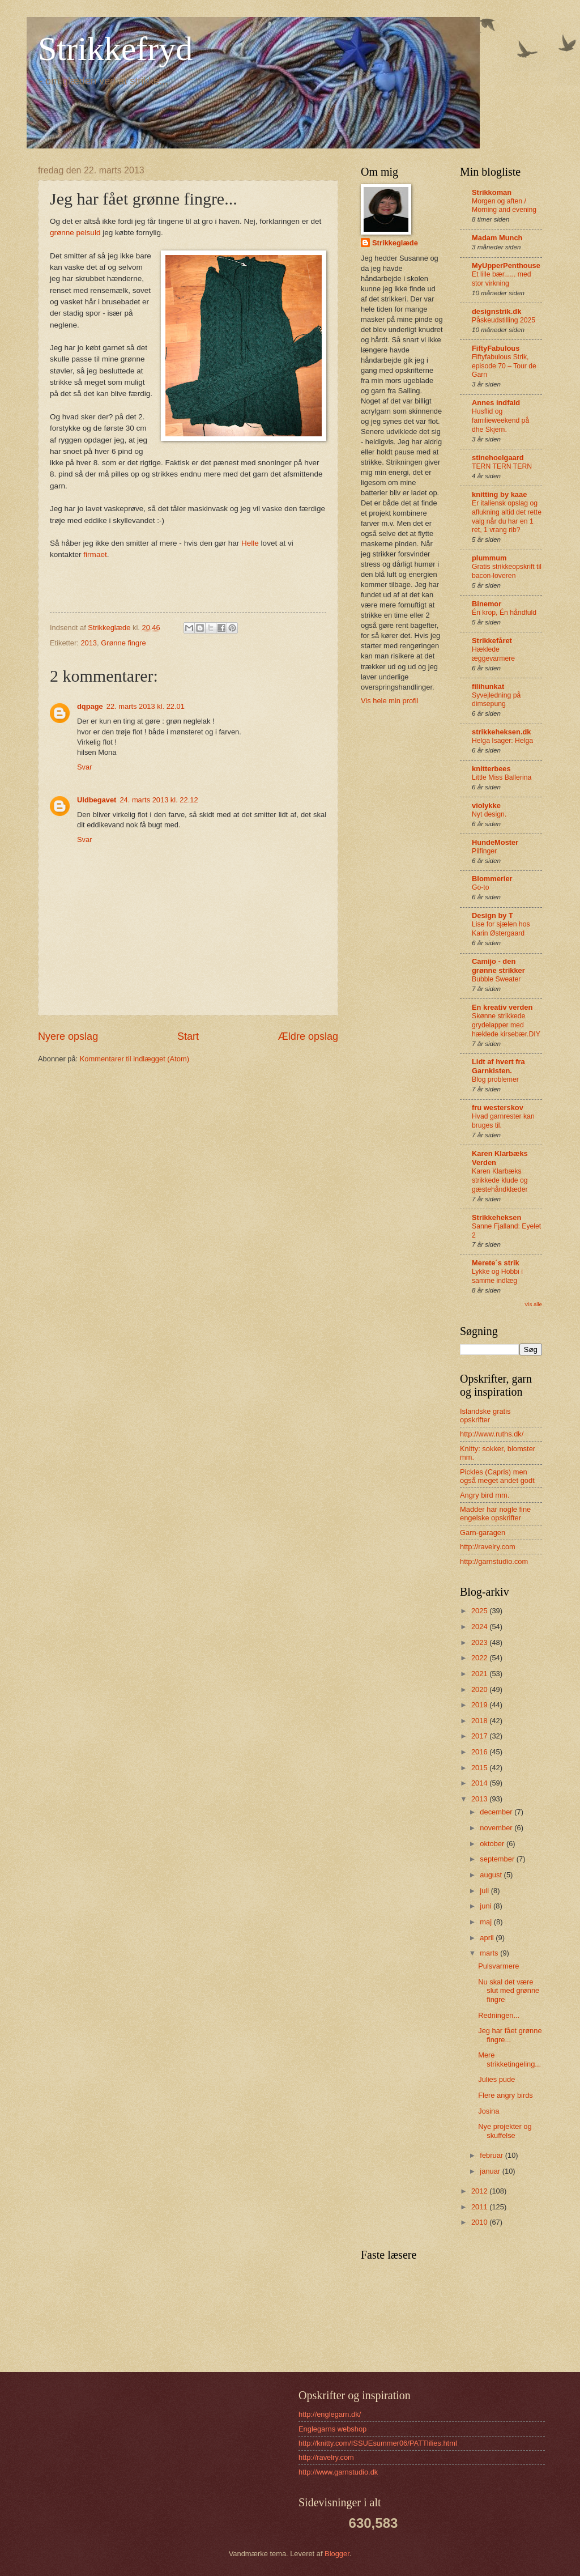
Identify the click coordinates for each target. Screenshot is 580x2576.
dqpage (90, 706)
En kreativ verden (502, 1007)
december (497, 1812)
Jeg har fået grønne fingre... (509, 2034)
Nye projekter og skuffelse (504, 2130)
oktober (493, 1843)
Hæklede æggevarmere (493, 653)
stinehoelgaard (498, 457)
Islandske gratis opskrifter (485, 1415)
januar (491, 2171)
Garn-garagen (482, 1532)
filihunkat (488, 686)
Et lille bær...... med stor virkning (501, 278)
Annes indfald (496, 402)
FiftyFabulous (495, 348)
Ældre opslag (308, 1036)
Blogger (337, 2553)
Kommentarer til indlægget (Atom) (134, 1059)
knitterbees (491, 768)
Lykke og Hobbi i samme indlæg (497, 1276)
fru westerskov (497, 1107)
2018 (480, 1720)
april (488, 1937)
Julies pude (496, 2079)
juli (485, 1890)
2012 (480, 2191)
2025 (480, 1610)
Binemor (486, 604)
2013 (88, 643)
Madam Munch (497, 237)
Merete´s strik (495, 1263)
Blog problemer (495, 1079)
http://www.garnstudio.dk (338, 2472)
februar (492, 2155)
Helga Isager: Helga (502, 741)
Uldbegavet (96, 800)
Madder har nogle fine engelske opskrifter (495, 1513)
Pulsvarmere (498, 1966)
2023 (480, 1642)
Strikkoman (491, 192)
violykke (486, 805)
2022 (480, 1657)
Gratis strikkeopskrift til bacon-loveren (506, 571)
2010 (480, 2222)
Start (188, 1036)
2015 (480, 1767)
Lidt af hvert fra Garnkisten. (498, 1066)
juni (486, 1906)
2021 (480, 1673)
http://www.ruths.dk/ (491, 1434)
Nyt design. (489, 814)
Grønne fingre (123, 643)
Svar (84, 767)
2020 (480, 1689)
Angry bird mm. (484, 1495)
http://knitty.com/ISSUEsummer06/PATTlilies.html (377, 2443)
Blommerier (492, 878)
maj (486, 1922)
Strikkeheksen (496, 1217)
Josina (488, 2111)
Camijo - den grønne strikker (498, 966)
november (497, 1827)
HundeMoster (495, 842)
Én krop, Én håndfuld (504, 613)
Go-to (480, 887)
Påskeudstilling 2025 (503, 320)
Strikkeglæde (395, 243)
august (492, 1875)
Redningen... (498, 2015)
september (498, 1859)
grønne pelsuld (75, 232)
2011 (480, 2207)
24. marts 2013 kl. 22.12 (159, 800)
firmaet (94, 554)
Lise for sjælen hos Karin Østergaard (501, 928)
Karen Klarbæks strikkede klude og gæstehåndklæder (500, 1180)
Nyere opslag (68, 1036)
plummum (489, 558)
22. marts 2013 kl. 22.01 (145, 706)
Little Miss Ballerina (501, 777)
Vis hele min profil (389, 700)
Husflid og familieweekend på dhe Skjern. (500, 420)
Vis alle (533, 1304)
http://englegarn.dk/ (329, 2414)
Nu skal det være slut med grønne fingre (508, 1991)
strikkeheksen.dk (501, 732)
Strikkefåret (492, 640)
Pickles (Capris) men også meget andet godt (497, 1476)
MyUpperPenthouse (506, 265)
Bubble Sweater (496, 979)
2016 (480, 1752)
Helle (250, 543)
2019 (480, 1705)
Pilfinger (484, 851)
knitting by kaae (499, 494)
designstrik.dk (496, 311)
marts (490, 1953)
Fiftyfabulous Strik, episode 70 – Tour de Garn (504, 366)
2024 (480, 1626)
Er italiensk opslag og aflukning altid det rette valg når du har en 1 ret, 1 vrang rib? (506, 516)
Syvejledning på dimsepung (496, 699)
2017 (480, 1736)
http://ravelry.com (487, 1546)
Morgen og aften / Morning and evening (504, 205)
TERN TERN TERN (502, 466)
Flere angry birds (505, 2095)
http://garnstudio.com (494, 1561)
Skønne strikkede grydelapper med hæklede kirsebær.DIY (506, 1025)
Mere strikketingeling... (509, 2059)
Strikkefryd (115, 48)
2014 (480, 1783)
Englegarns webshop (332, 2429)
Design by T (492, 915)
